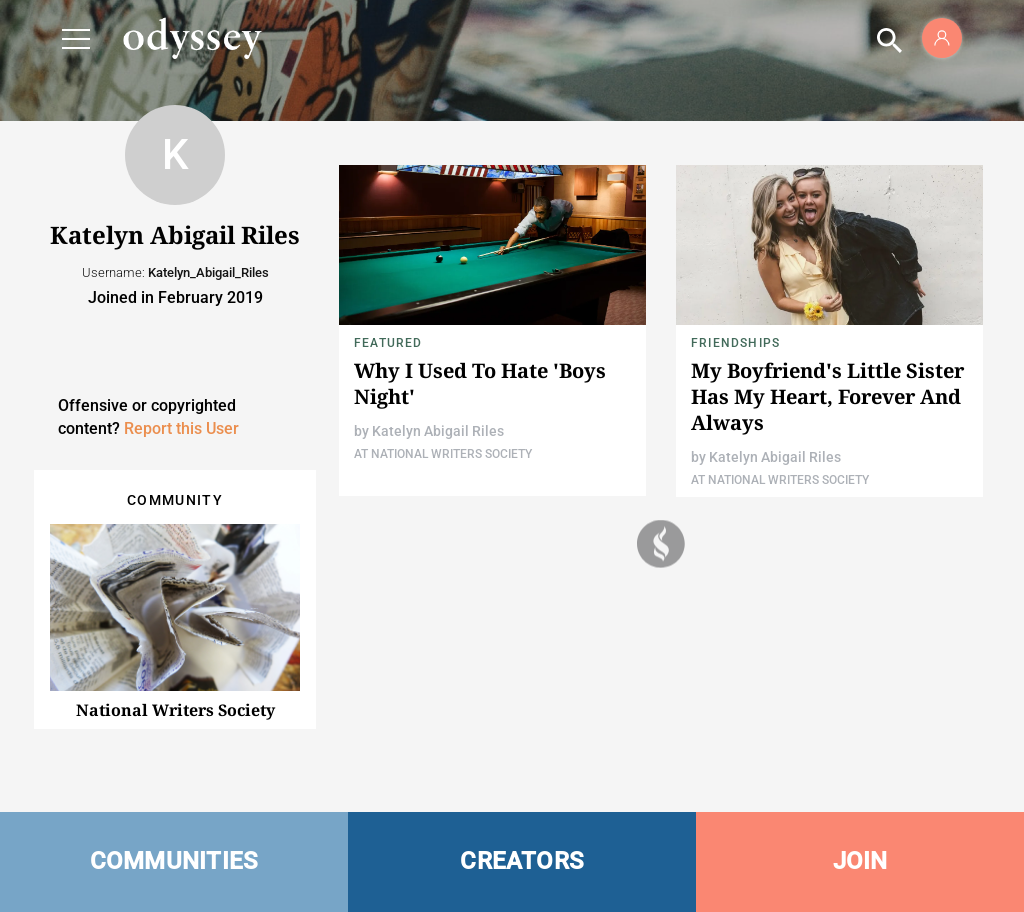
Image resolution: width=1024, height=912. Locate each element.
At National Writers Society (443, 454)
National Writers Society (175, 710)
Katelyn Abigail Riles (438, 431)
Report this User (181, 428)
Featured (388, 343)
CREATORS (522, 861)
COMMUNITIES (174, 861)
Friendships (735, 343)
